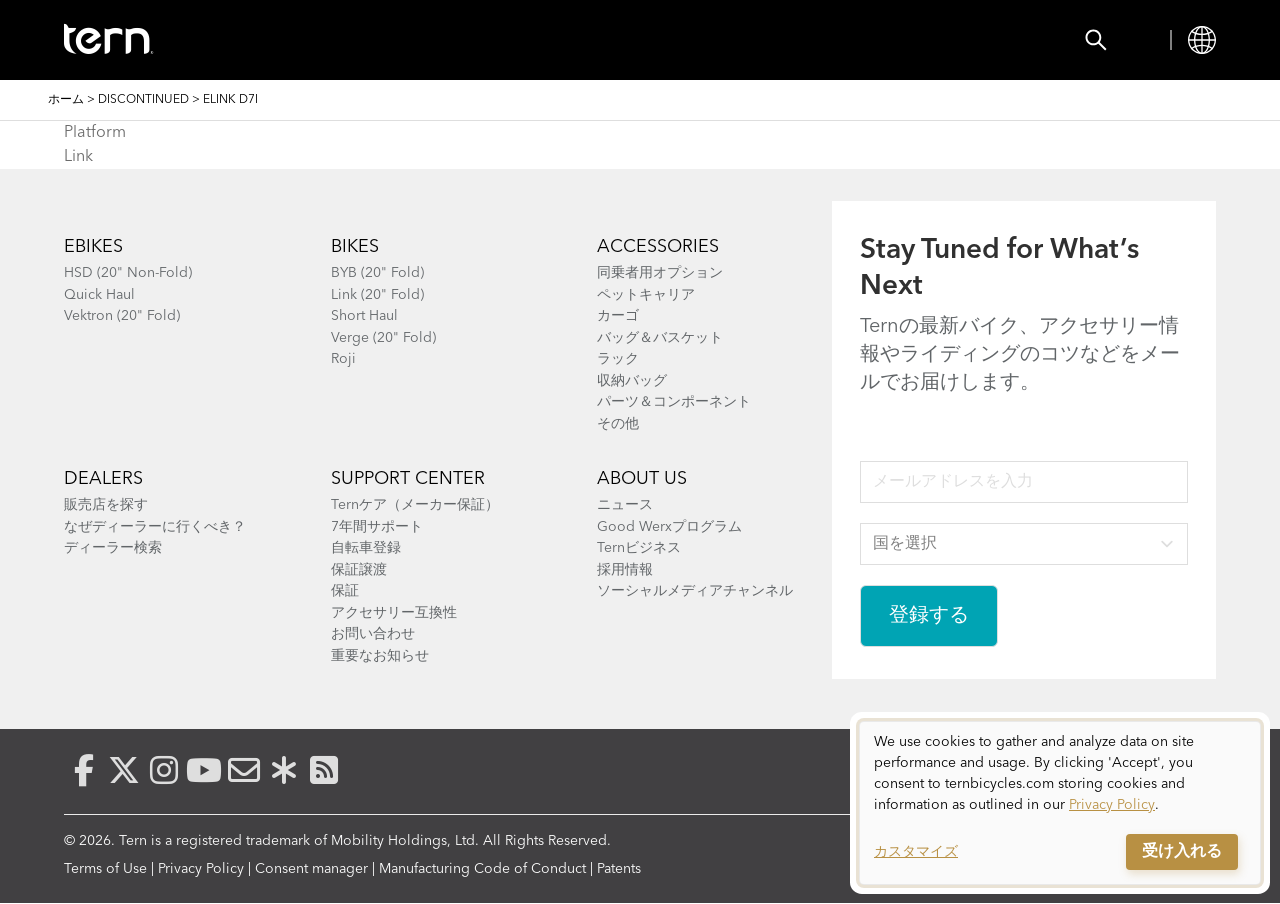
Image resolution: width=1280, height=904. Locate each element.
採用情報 (625, 570)
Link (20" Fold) (377, 295)
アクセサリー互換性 (394, 613)
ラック (618, 359)
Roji (343, 359)
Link (78, 157)
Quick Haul (99, 295)
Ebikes (93, 247)
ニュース (625, 505)
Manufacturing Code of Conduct (482, 869)
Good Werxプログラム (669, 527)
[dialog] (1060, 803)
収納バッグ (632, 381)
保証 (345, 591)
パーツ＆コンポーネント (674, 402)
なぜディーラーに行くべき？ (155, 527)
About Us (642, 479)
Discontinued (143, 100)
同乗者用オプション (660, 273)
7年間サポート (377, 527)
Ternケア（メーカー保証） (415, 505)
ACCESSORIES (658, 247)
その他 (618, 424)
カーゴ (618, 316)
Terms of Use (105, 869)
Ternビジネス (639, 548)
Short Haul (364, 316)
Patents (619, 869)
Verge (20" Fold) (383, 338)
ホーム (66, 100)
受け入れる (1182, 852)
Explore (698, 40)
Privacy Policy (201, 869)
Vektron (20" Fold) (122, 316)
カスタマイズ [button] (916, 852)
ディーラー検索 (113, 548)
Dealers (103, 479)
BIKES (355, 247)
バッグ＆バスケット (660, 338)
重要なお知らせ (380, 656)
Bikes (299, 40)
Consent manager (311, 869)
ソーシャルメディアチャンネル (695, 591)
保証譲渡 (359, 570)
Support (814, 40)
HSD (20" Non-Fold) (128, 273)
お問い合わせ (373, 634)
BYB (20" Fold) (377, 273)
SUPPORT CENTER (408, 479)
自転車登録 (366, 548)
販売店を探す (106, 505)
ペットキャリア (646, 295)
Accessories (418, 40)
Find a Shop (566, 40)
